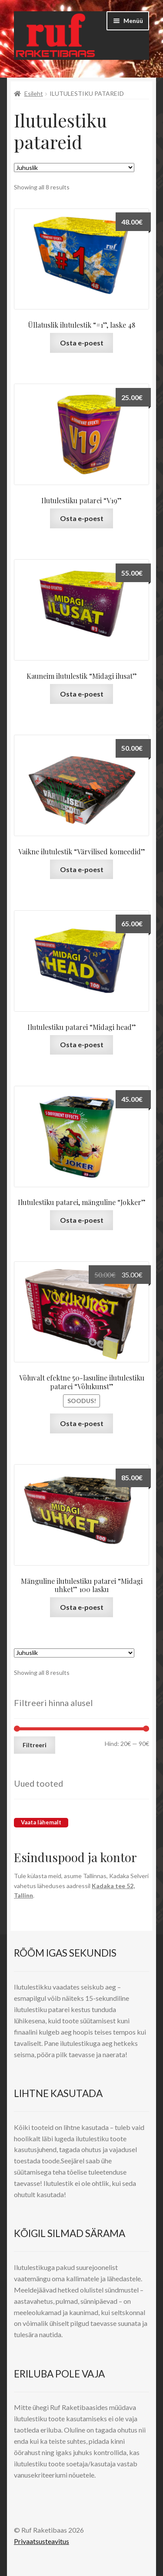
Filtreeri (35, 1745)
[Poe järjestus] (74, 167)
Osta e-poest (81, 343)
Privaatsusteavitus (41, 2541)
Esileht (33, 93)
